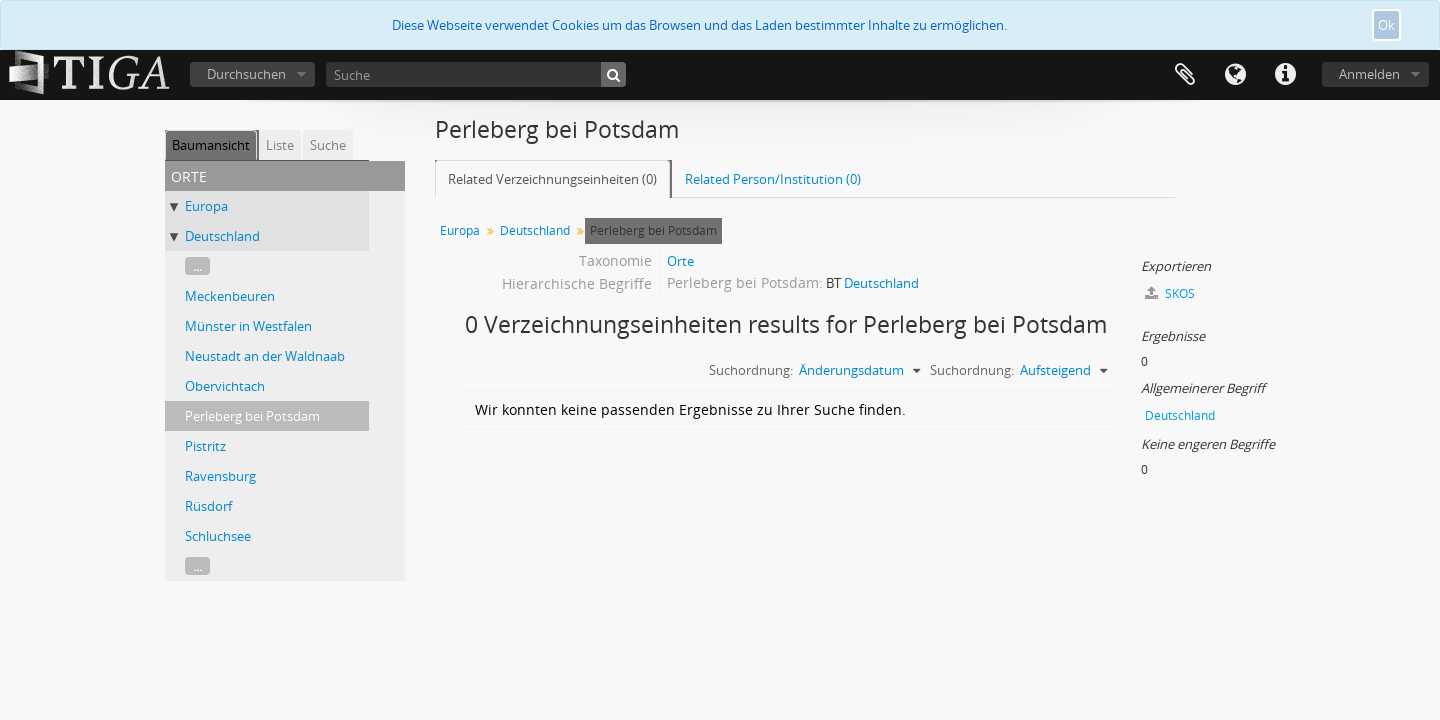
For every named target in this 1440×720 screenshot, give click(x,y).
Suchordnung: (751, 370)
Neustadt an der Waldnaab (265, 356)
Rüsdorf (208, 506)
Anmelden (1369, 74)
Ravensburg (220, 476)
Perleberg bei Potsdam (252, 416)
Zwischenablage (1185, 75)
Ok (1386, 25)
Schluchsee (218, 536)
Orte (680, 261)
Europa (206, 206)
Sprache (1235, 75)
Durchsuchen (246, 74)
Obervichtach (225, 386)
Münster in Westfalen (248, 326)
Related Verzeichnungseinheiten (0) (552, 179)
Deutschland (222, 236)
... (197, 266)
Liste (280, 145)
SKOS (1170, 293)
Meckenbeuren (230, 296)
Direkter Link (1285, 75)
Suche (328, 145)
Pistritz (205, 446)
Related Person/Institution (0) (773, 179)
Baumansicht (211, 145)
